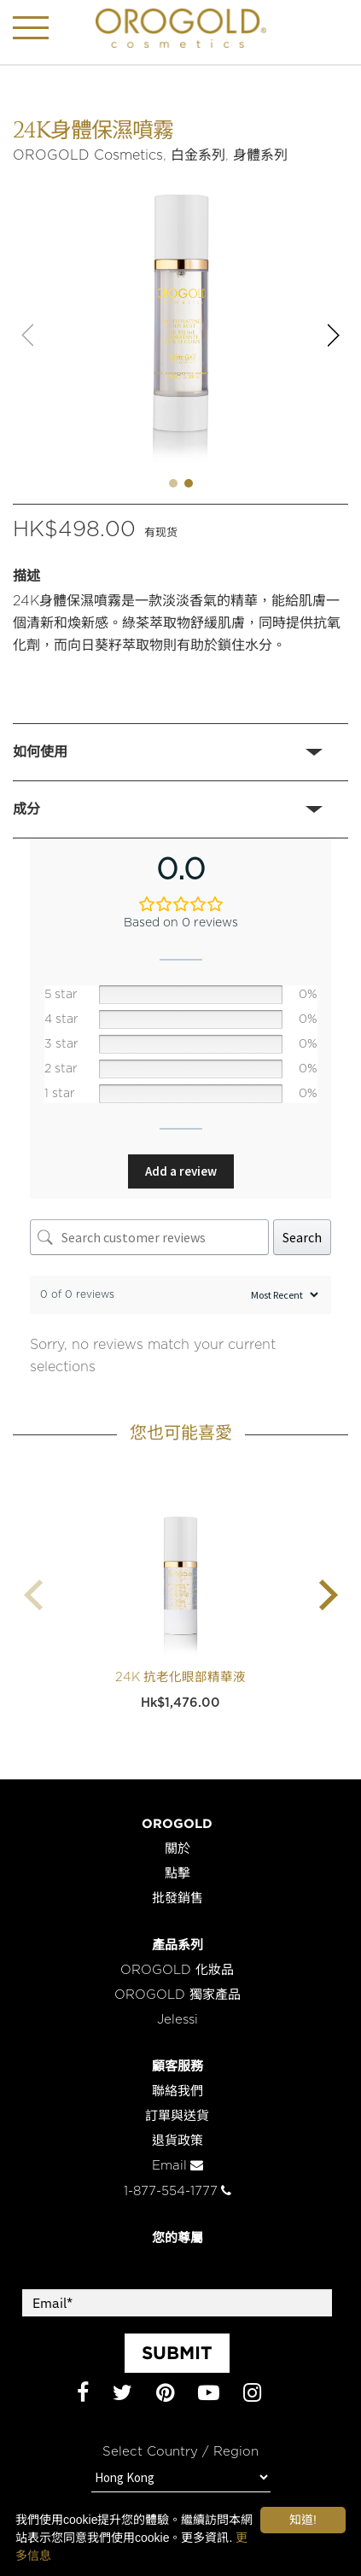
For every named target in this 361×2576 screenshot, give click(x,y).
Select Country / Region (180, 2451)
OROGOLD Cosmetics (88, 155)
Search (302, 1237)
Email (177, 2165)
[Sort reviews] (282, 1295)
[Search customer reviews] (149, 1237)
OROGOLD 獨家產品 (177, 1995)
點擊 (177, 1873)
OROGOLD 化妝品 (177, 1970)
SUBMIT (177, 2352)
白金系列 (198, 155)
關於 (177, 1849)
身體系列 (260, 155)
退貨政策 (177, 2141)
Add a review (181, 1171)
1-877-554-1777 (177, 2191)
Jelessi (177, 2019)
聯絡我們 (177, 2091)
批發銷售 (177, 1898)
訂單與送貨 (177, 2116)
